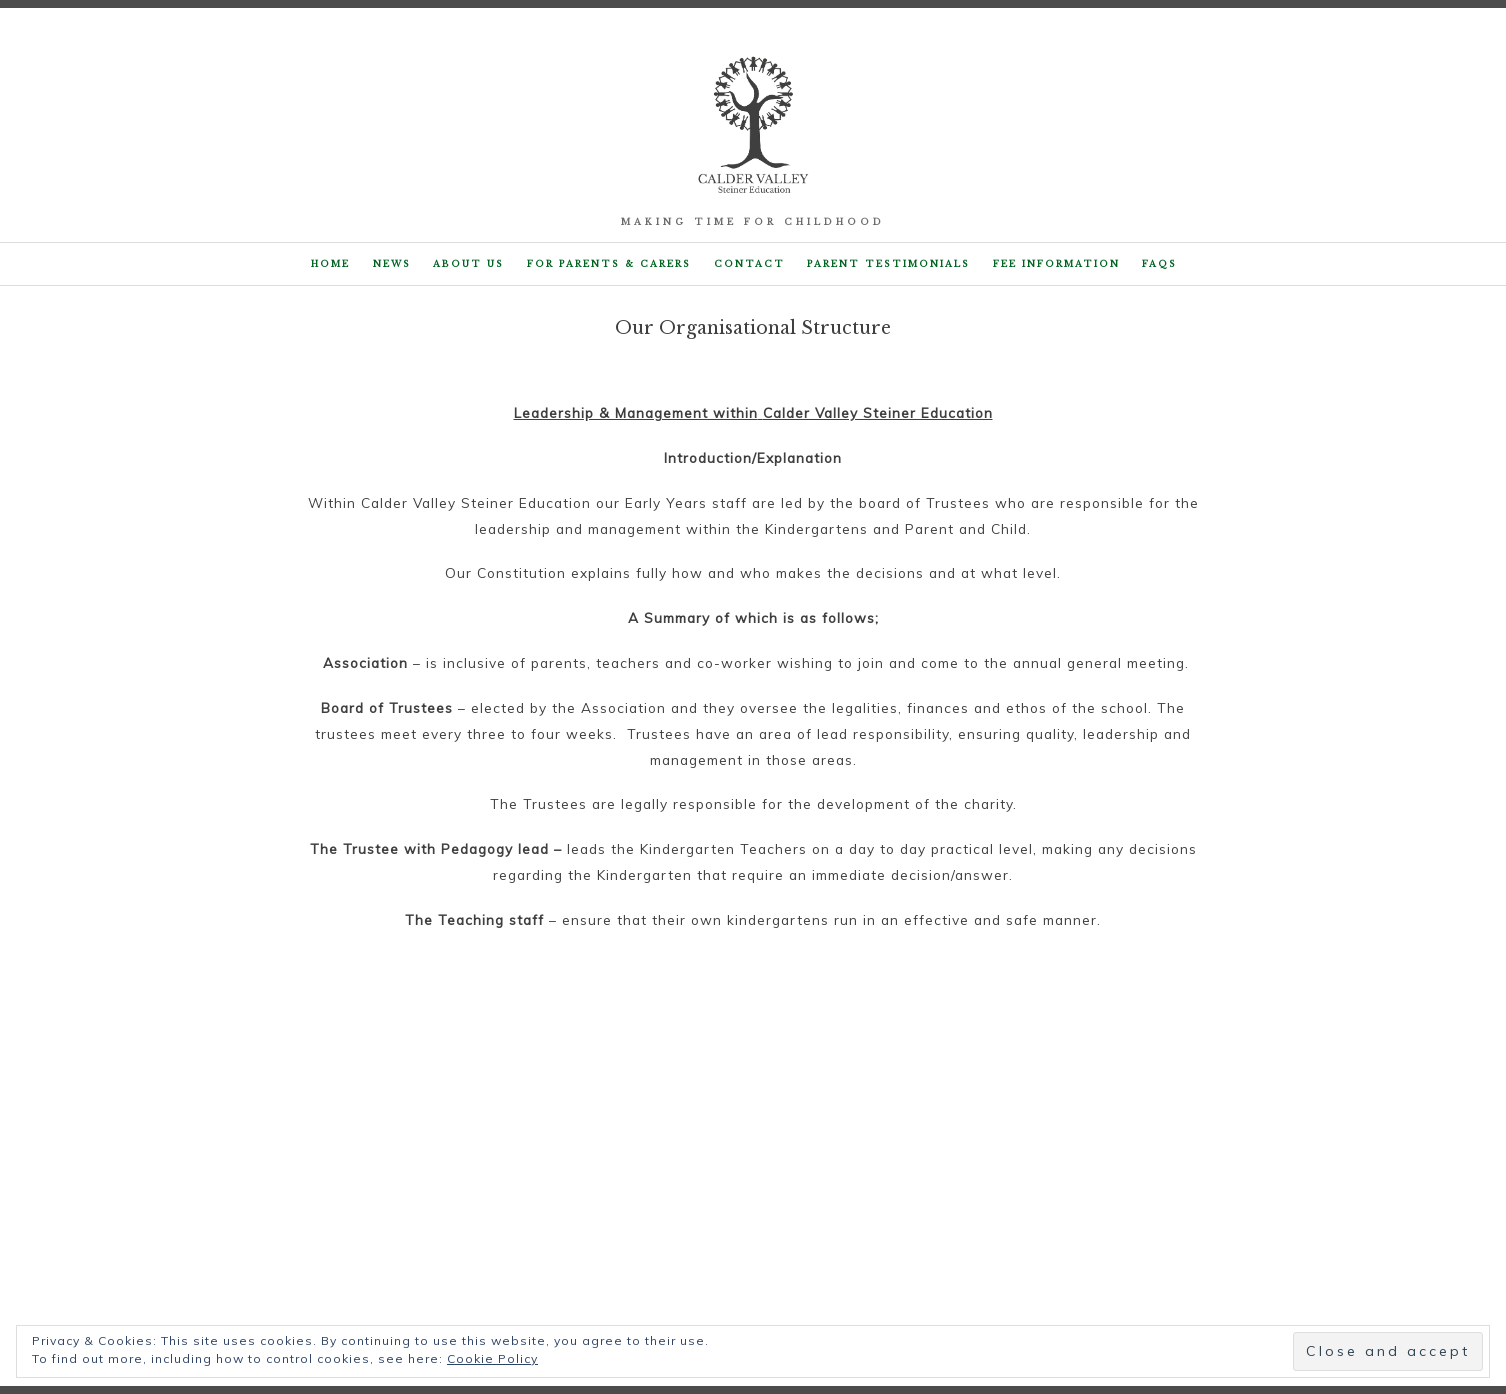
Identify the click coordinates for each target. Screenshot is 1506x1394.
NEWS (392, 263)
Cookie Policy (492, 1358)
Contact (749, 263)
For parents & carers (609, 263)
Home (330, 263)
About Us (468, 263)
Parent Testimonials (888, 263)
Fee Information (1056, 263)
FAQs (1159, 263)
